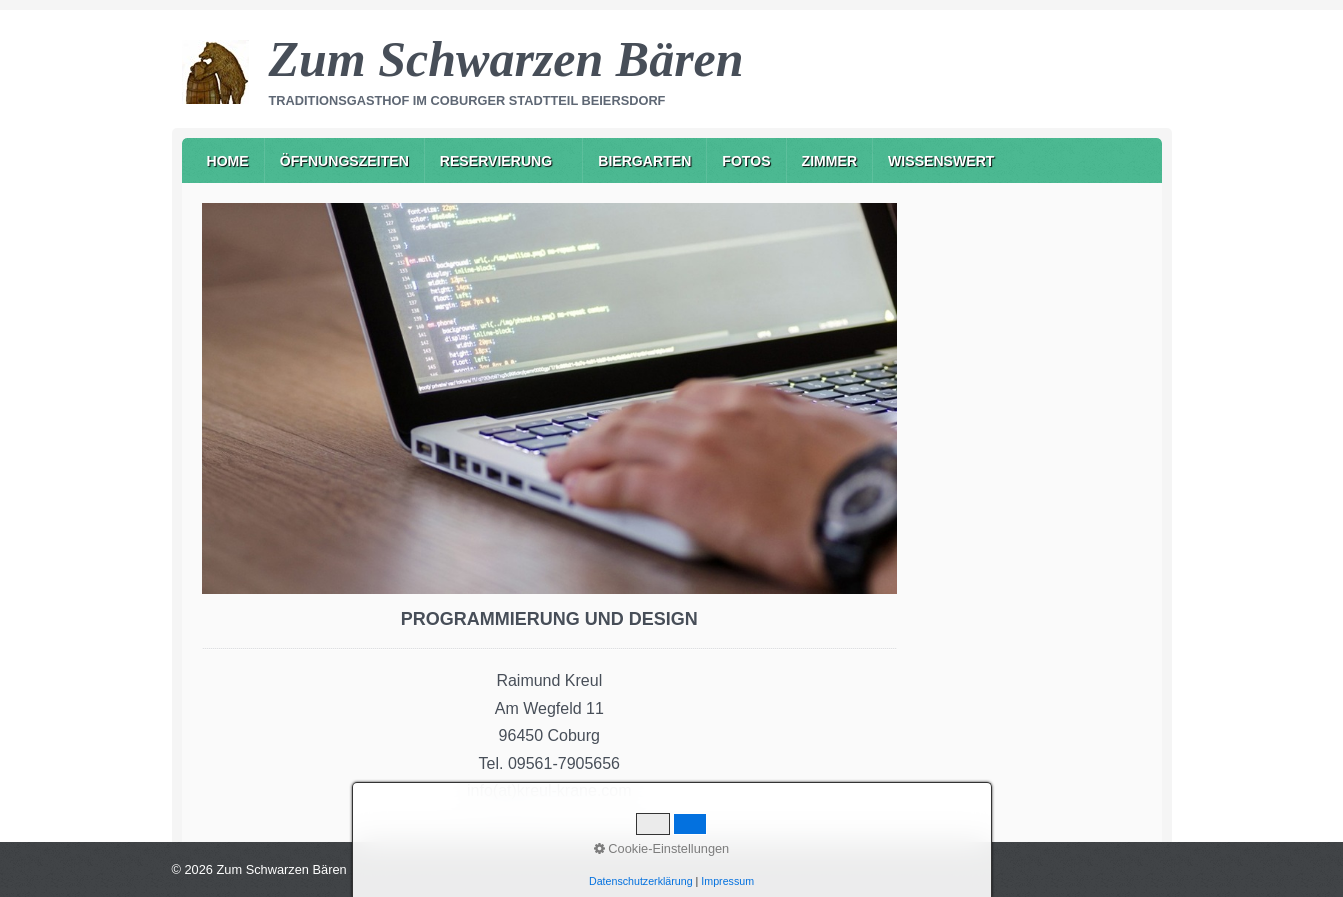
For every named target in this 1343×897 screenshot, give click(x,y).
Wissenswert (941, 161)
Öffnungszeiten (344, 161)
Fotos (746, 161)
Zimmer (830, 161)
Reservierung (496, 161)
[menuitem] (228, 160)
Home (228, 161)
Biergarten (644, 161)
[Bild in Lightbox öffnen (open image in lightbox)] (550, 398)
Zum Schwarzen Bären (506, 59)
